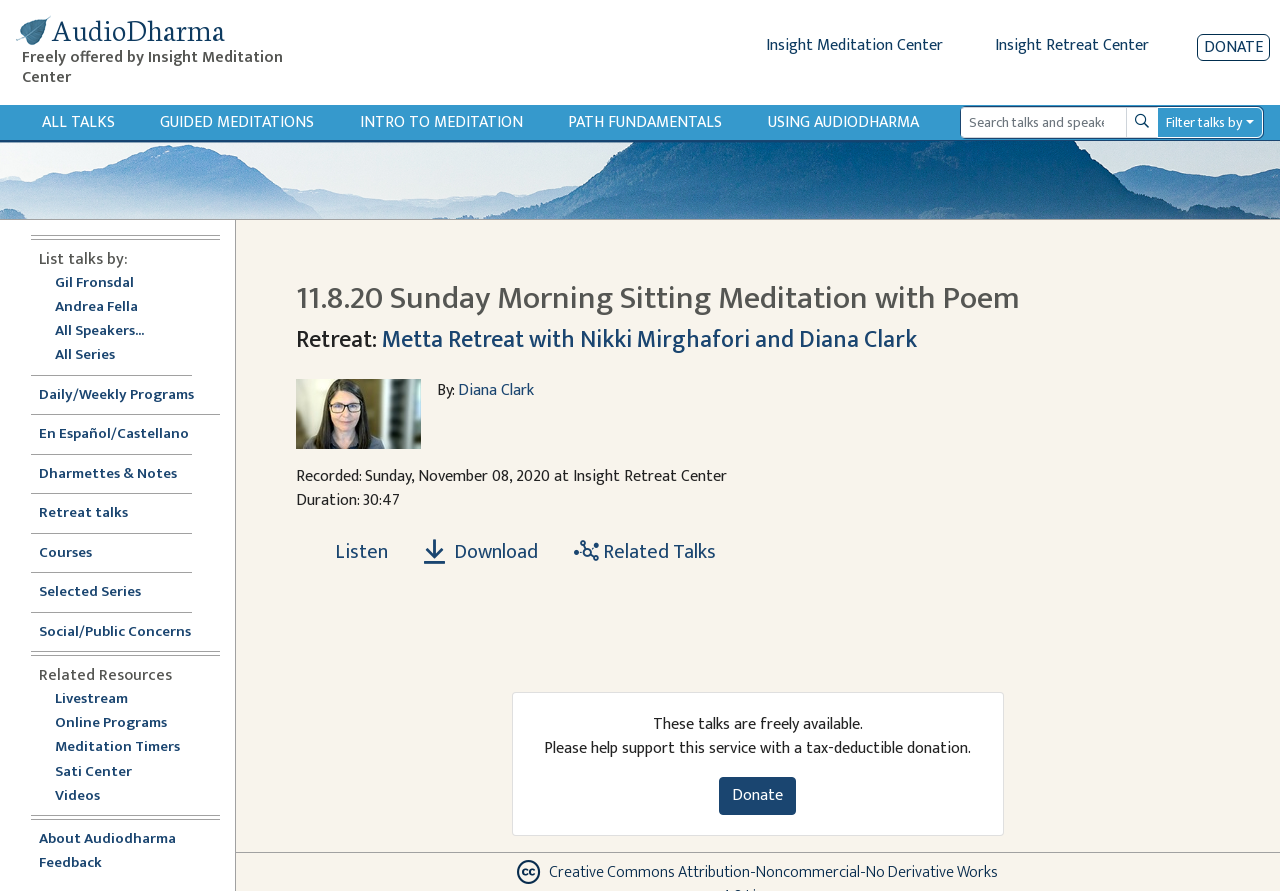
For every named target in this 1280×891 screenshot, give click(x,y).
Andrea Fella (96, 307)
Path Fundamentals (645, 122)
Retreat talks (83, 513)
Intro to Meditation (441, 122)
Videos (88, 796)
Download (481, 552)
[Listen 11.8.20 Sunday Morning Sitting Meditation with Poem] (350, 552)
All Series (85, 355)
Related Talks (645, 552)
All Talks (78, 122)
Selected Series (102, 592)
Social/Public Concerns (115, 632)
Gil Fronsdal (94, 283)
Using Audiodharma (843, 122)
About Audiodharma (107, 839)
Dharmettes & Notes (108, 474)
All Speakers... (99, 331)
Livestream (91, 699)
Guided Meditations (237, 122)
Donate (1233, 47)
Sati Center (93, 772)
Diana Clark (496, 390)
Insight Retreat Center (1072, 45)
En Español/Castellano (114, 434)
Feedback (70, 863)
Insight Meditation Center (854, 45)
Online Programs (111, 723)
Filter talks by (1204, 122)
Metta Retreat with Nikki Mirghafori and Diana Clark (649, 340)
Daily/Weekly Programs (127, 395)
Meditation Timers (117, 747)
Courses (65, 553)
